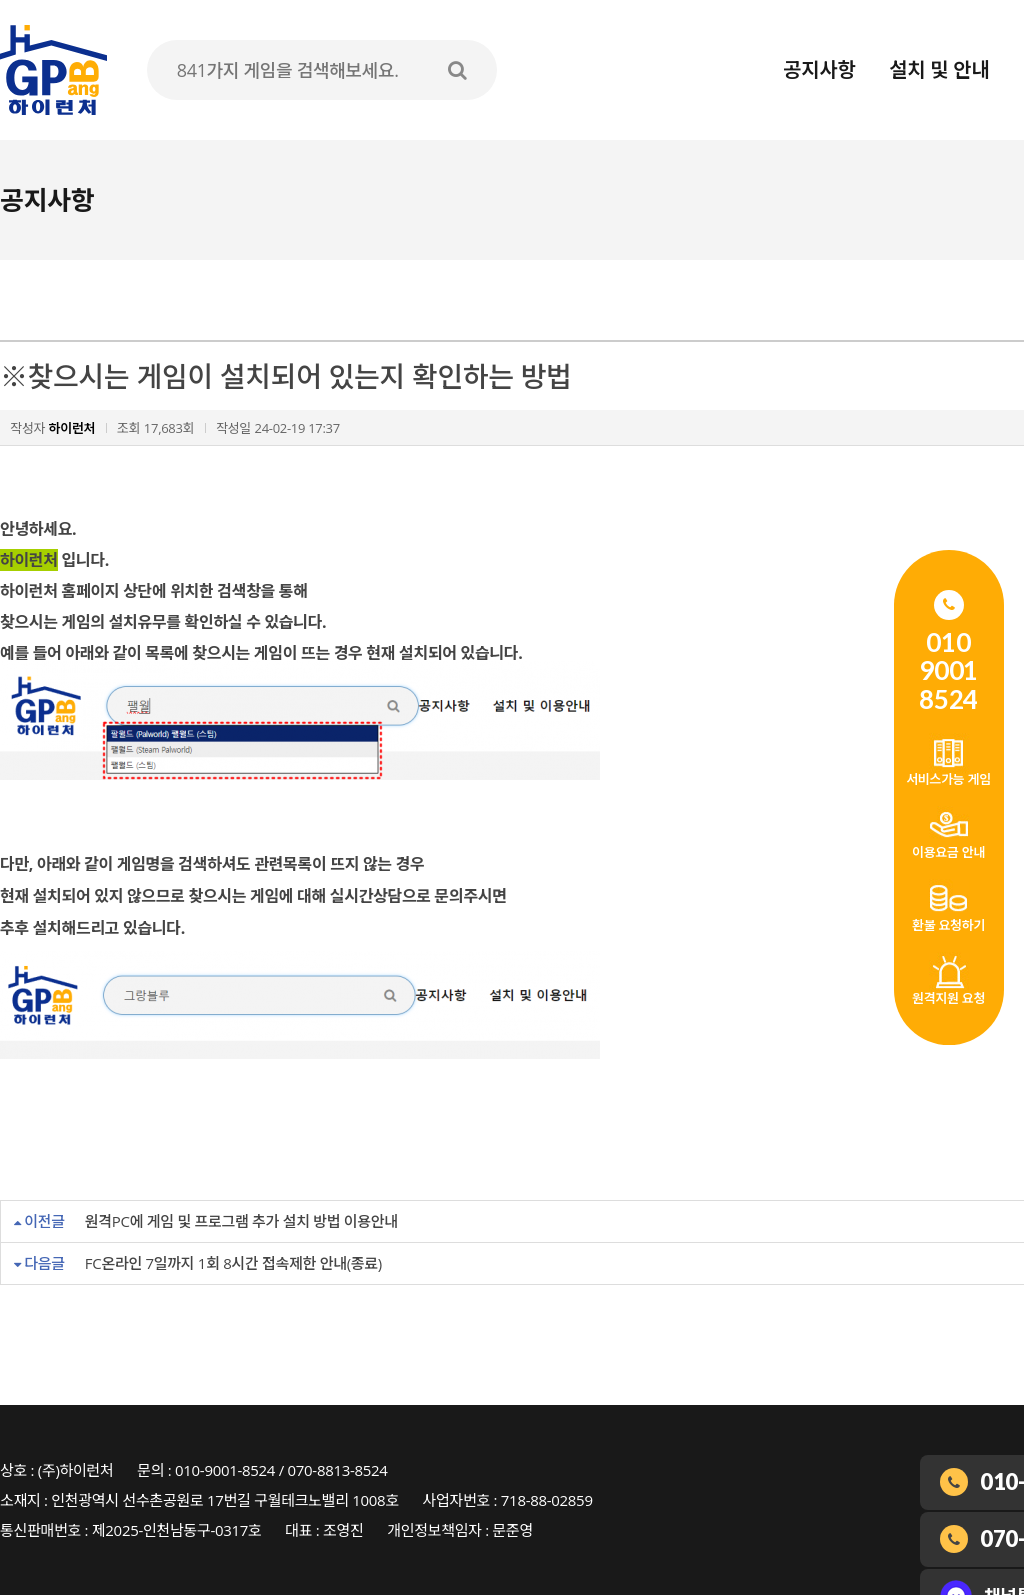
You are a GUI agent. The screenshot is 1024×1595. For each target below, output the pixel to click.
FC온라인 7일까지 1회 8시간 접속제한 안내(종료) (233, 1263)
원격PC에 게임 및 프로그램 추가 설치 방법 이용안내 (241, 1221)
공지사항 (819, 69)
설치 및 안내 (939, 69)
